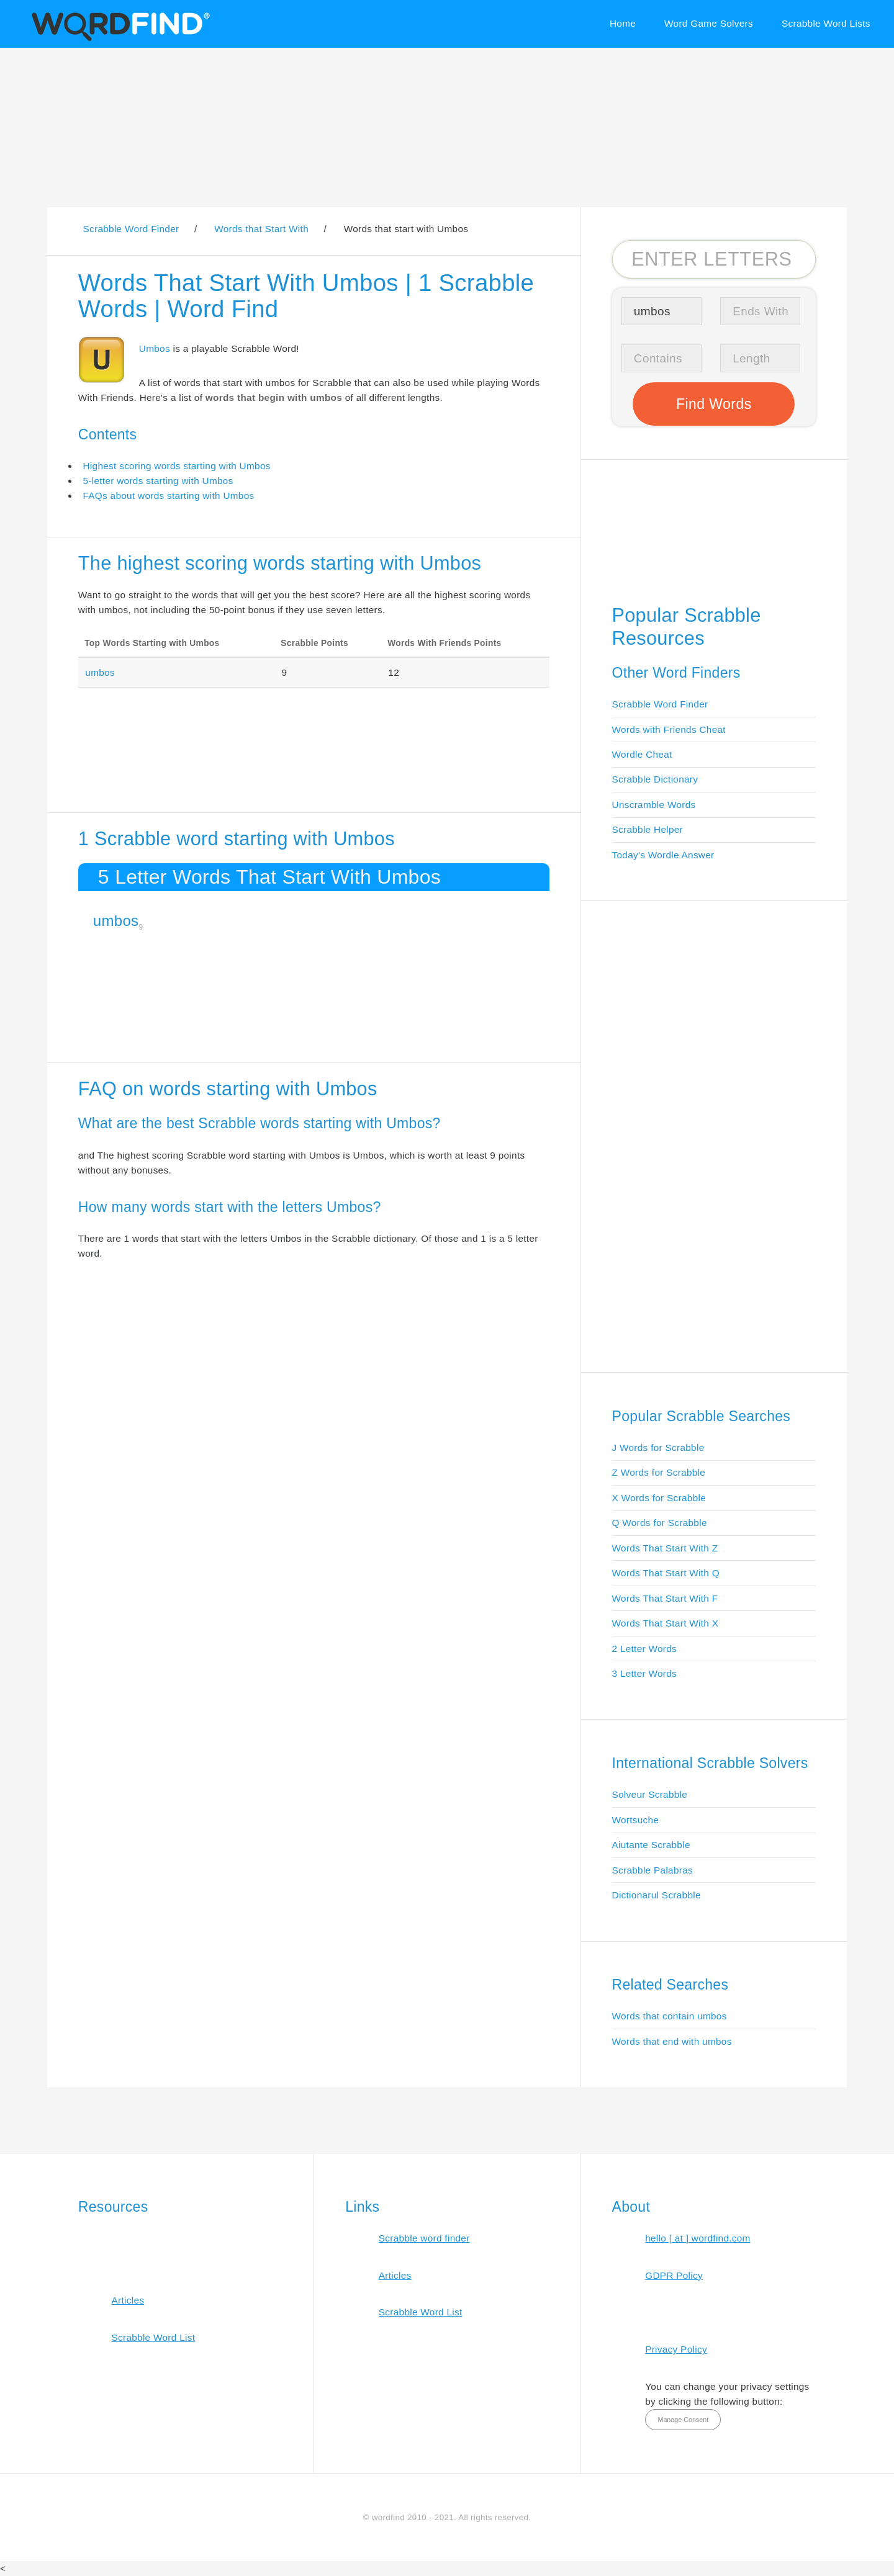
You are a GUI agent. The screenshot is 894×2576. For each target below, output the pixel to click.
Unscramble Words (654, 804)
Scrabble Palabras (652, 1870)
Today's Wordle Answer (663, 855)
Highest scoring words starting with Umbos (176, 465)
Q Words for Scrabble (659, 1522)
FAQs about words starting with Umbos (168, 495)
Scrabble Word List (153, 2337)
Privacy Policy (676, 2349)
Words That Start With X (665, 1623)
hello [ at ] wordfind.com (698, 2238)
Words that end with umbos (672, 2041)
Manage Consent (682, 2419)
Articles (127, 2300)
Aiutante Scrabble (651, 1844)
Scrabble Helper (648, 829)
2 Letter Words (644, 1648)
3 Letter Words (644, 1673)
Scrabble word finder (424, 2238)
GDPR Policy (674, 2275)
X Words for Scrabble (659, 1497)
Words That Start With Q (666, 1573)
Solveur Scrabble (650, 1794)
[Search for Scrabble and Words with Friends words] (714, 259)
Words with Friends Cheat (669, 729)
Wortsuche (635, 1820)
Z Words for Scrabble (659, 1472)
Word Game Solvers (708, 23)
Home (623, 23)
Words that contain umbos (669, 2016)
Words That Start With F (665, 1598)
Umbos (154, 348)
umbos (100, 672)
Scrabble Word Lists (826, 23)
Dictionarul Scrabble (656, 1895)
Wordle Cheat (642, 754)
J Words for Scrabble (658, 1447)
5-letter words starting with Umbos (158, 480)
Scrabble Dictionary (655, 779)
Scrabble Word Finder (660, 704)
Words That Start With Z (665, 1548)
